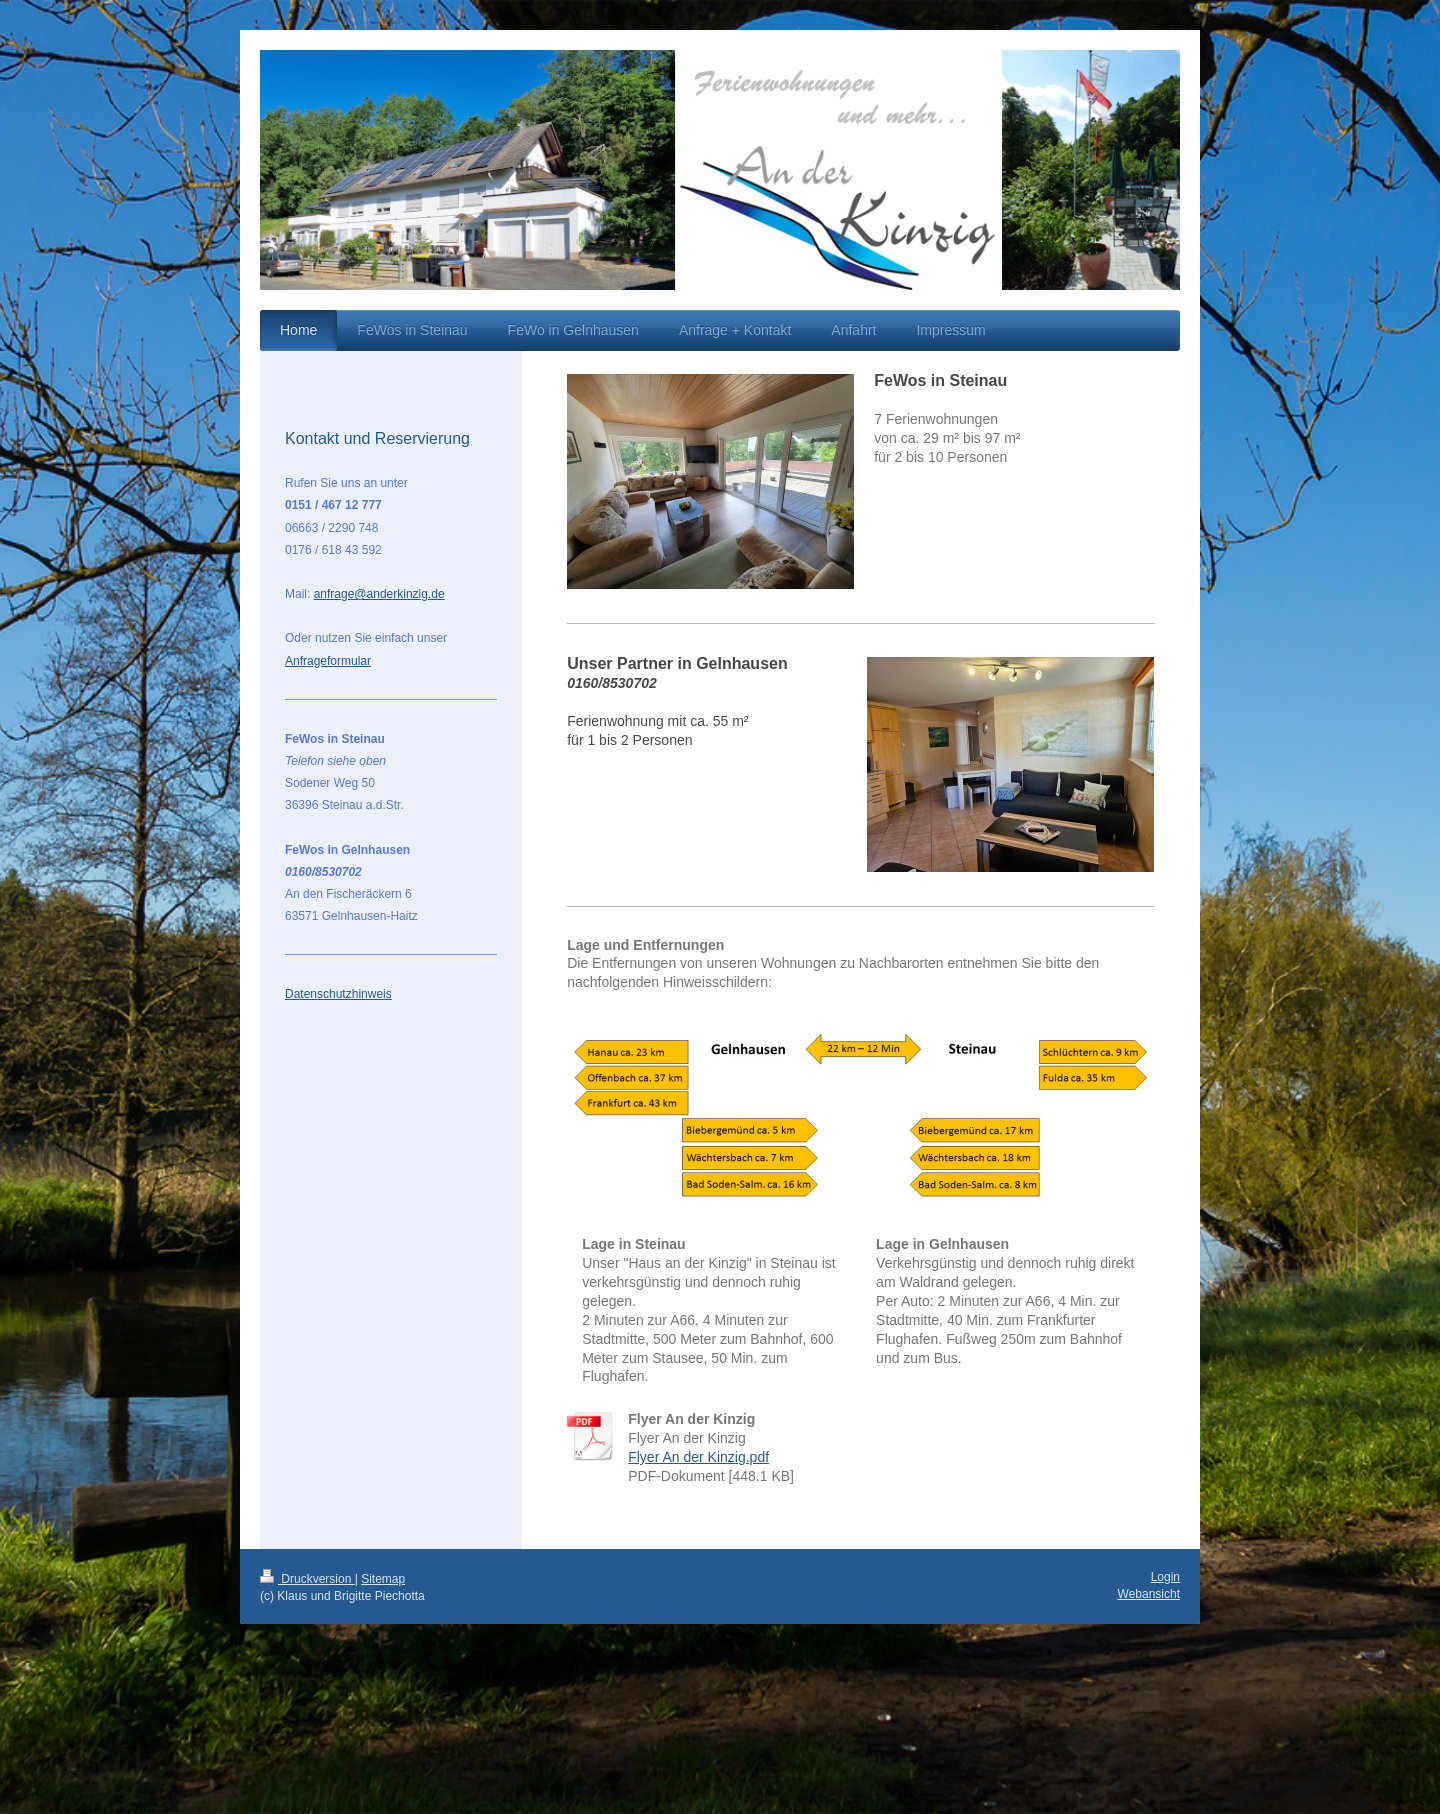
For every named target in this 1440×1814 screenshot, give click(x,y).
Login (1165, 1577)
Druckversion (307, 1579)
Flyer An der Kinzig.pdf (698, 1457)
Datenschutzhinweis (338, 994)
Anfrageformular (328, 661)
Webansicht (1149, 1594)
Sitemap (383, 1579)
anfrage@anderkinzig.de (379, 594)
